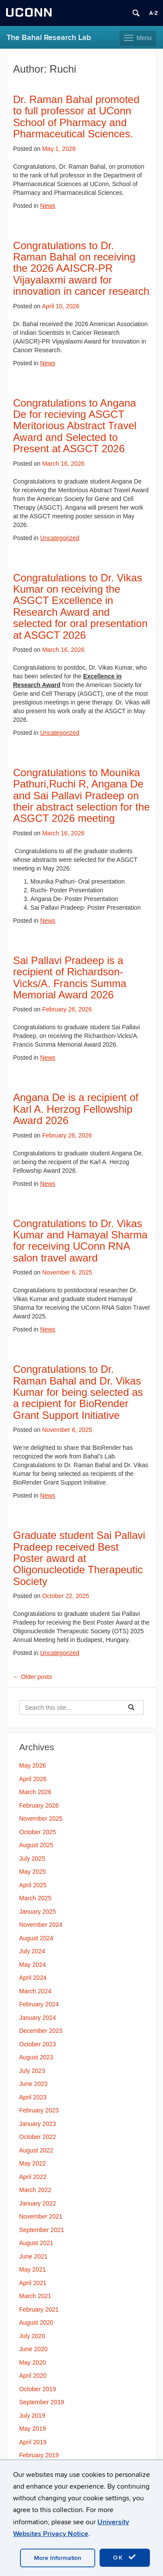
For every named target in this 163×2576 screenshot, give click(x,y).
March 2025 (35, 1898)
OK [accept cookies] (124, 2557)
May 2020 (32, 2362)
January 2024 (37, 2017)
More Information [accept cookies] (57, 2558)
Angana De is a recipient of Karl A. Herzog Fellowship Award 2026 (75, 1108)
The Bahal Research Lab (49, 37)
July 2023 (32, 2070)
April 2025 (33, 1885)
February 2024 (39, 2004)
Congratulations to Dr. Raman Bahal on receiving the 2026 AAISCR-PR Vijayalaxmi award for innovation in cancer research (81, 268)
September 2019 (41, 2402)
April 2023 (33, 2097)
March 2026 (35, 1792)
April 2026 (33, 1778)
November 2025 (41, 1818)
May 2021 (32, 2269)
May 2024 (32, 1964)
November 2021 (41, 2216)
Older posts (32, 1676)
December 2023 (41, 2030)
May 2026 (32, 1765)
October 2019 (37, 2389)
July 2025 (32, 1858)
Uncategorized (59, 537)
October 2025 (37, 1832)
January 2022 (37, 2203)
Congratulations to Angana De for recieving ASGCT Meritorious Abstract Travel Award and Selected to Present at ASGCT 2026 (74, 426)
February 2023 (39, 2110)
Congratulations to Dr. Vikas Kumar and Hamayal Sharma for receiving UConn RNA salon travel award (80, 1241)
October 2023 (37, 2044)
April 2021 (33, 2282)
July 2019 (32, 2415)
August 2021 (36, 2242)
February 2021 (39, 2309)
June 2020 (33, 2349)
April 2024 (33, 1977)
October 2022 (37, 2136)
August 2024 (36, 1938)
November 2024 (41, 1924)
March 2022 (35, 2189)
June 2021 (33, 2256)
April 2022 (33, 2176)
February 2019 (39, 2455)
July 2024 (32, 1951)
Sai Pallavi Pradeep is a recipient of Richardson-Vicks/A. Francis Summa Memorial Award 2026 (69, 977)
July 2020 (32, 2335)
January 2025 (37, 1911)
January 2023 (37, 2123)
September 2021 (41, 2229)
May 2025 (32, 1871)
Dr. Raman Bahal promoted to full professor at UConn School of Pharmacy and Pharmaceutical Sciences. (76, 116)
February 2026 (39, 1805)
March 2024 (35, 1991)
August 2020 (36, 2322)
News (47, 205)
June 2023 (33, 2083)
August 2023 (36, 2057)
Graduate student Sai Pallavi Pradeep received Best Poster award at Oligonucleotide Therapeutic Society (79, 1558)
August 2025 (36, 1845)
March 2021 (35, 2295)
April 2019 (33, 2442)
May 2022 (32, 2163)
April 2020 (33, 2375)
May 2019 (32, 2428)
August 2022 (36, 2150)
